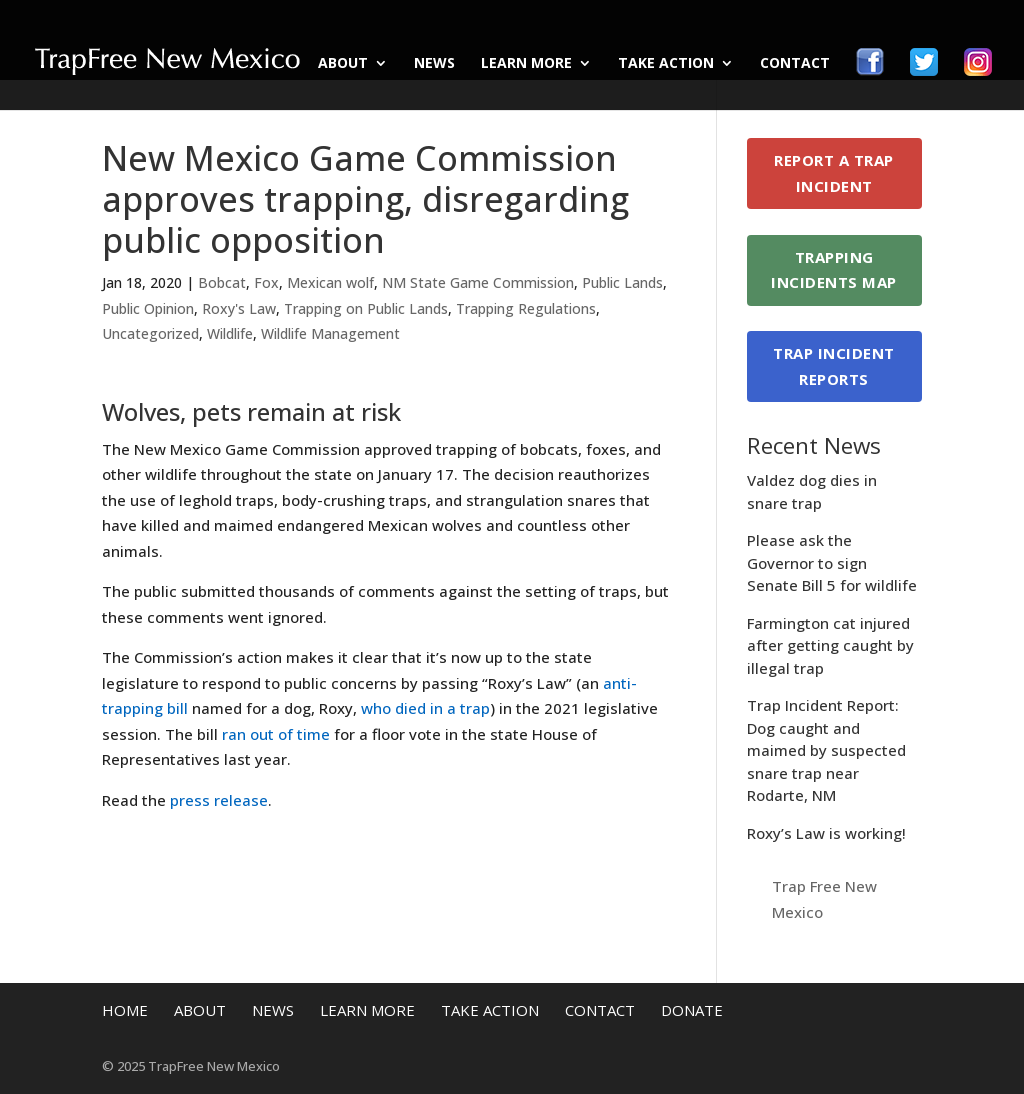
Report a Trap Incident (834, 173)
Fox (266, 282)
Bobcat (222, 282)
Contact (795, 64)
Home (125, 1010)
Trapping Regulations (526, 308)
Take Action (666, 64)
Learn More (526, 64)
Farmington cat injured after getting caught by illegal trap (830, 645)
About (343, 64)
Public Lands (622, 282)
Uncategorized (150, 333)
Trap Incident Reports (834, 366)
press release (219, 800)
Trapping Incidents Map (834, 270)
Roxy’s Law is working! (826, 833)
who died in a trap (425, 708)
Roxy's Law (239, 308)
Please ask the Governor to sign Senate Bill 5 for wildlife (832, 562)
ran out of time (276, 734)
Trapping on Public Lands (366, 308)
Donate (692, 1010)
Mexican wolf (330, 282)
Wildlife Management (330, 333)
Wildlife (230, 333)
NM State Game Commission (478, 282)
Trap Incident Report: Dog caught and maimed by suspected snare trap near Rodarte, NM (826, 750)
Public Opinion (148, 308)
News (434, 64)
